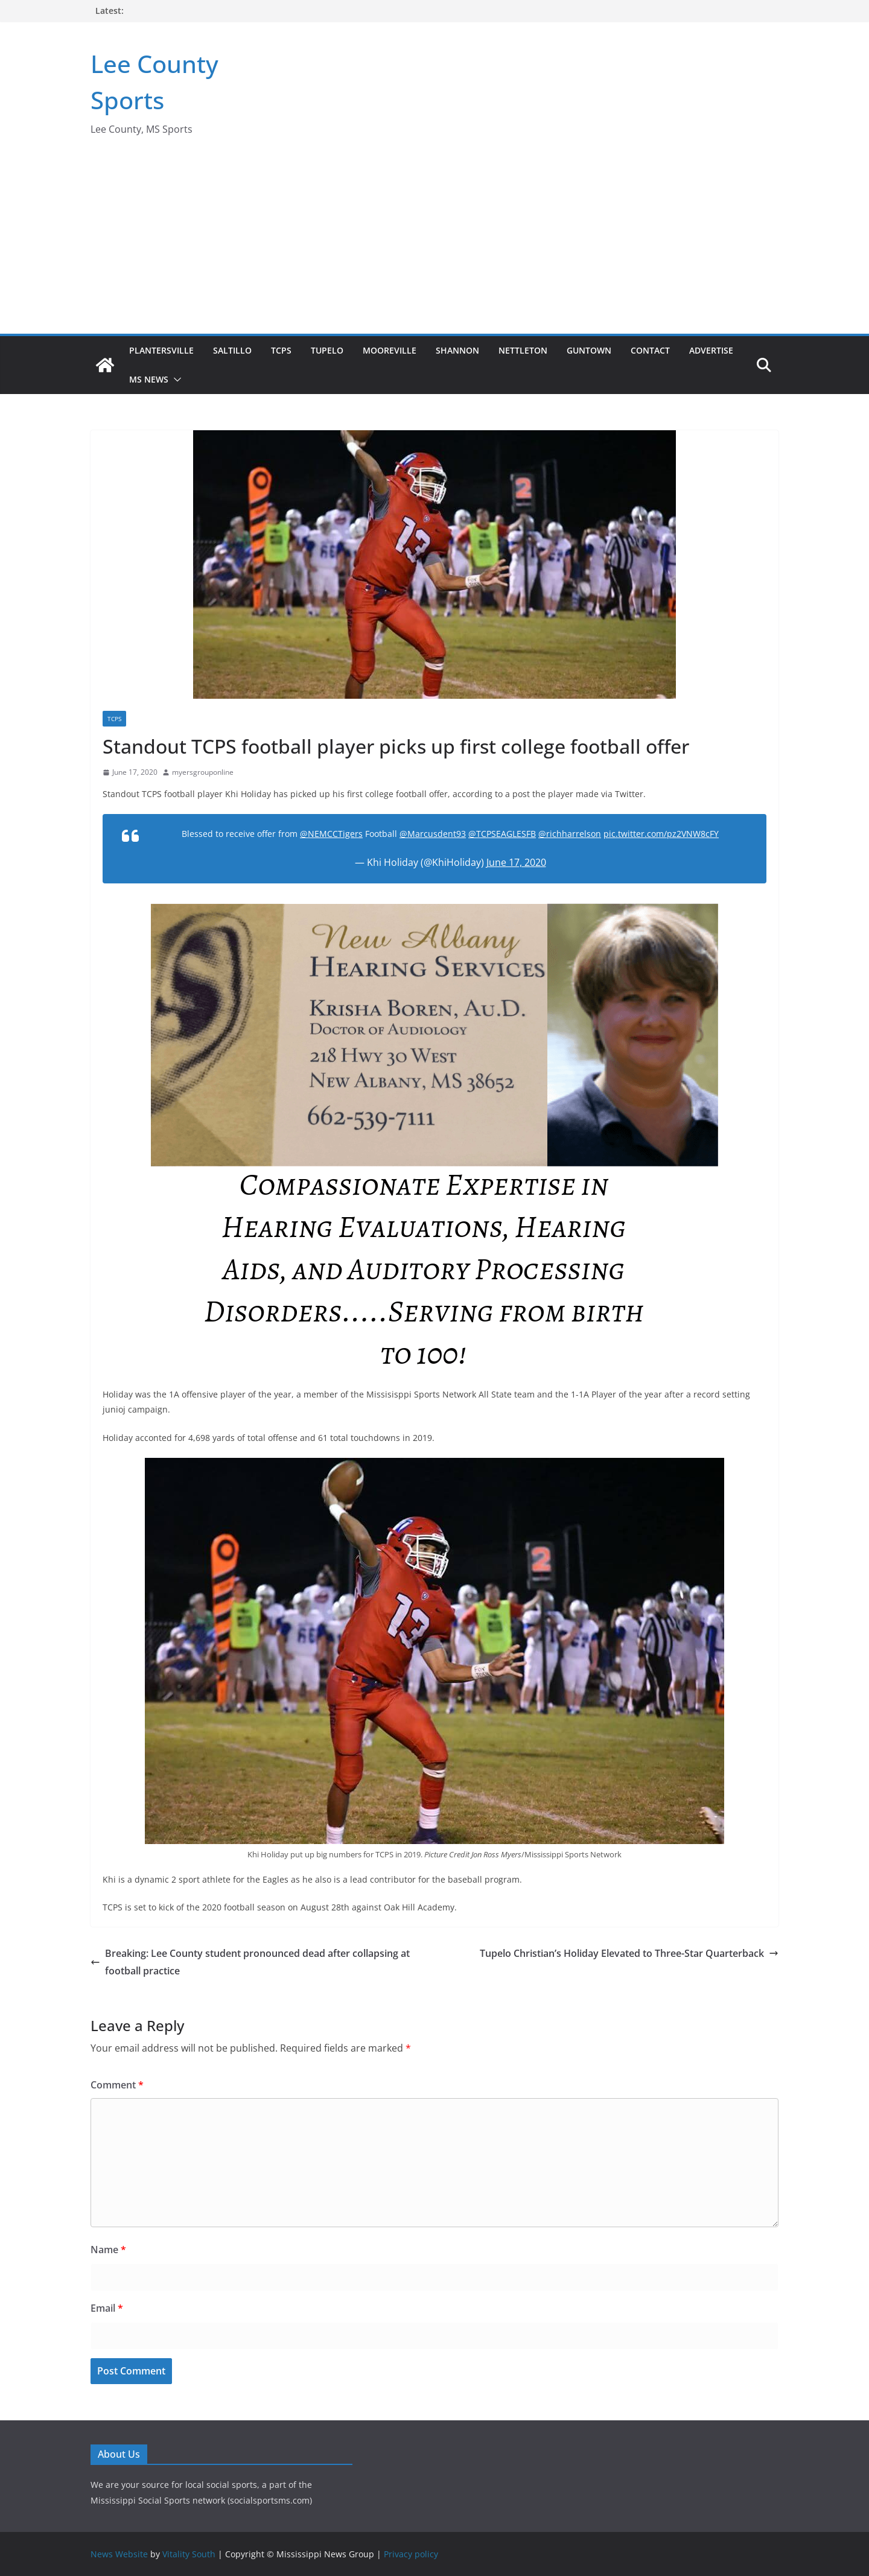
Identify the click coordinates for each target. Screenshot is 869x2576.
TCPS (281, 350)
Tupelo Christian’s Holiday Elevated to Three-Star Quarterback (629, 1953)
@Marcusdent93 (432, 833)
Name (108, 2249)
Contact (650, 350)
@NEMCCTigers (331, 833)
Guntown (589, 350)
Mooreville (389, 350)
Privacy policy (411, 2554)
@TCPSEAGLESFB (502, 833)
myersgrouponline (203, 772)
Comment (117, 2084)
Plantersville (161, 350)
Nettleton (522, 350)
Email (107, 2308)
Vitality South (188, 2554)
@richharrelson (569, 833)
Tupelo (327, 350)
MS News (148, 379)
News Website (119, 2554)
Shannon (457, 350)
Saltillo (232, 350)
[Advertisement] (434, 243)
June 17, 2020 (516, 862)
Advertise (711, 350)
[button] (175, 379)
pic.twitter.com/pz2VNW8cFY (661, 833)
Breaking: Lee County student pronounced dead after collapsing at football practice (250, 1962)
